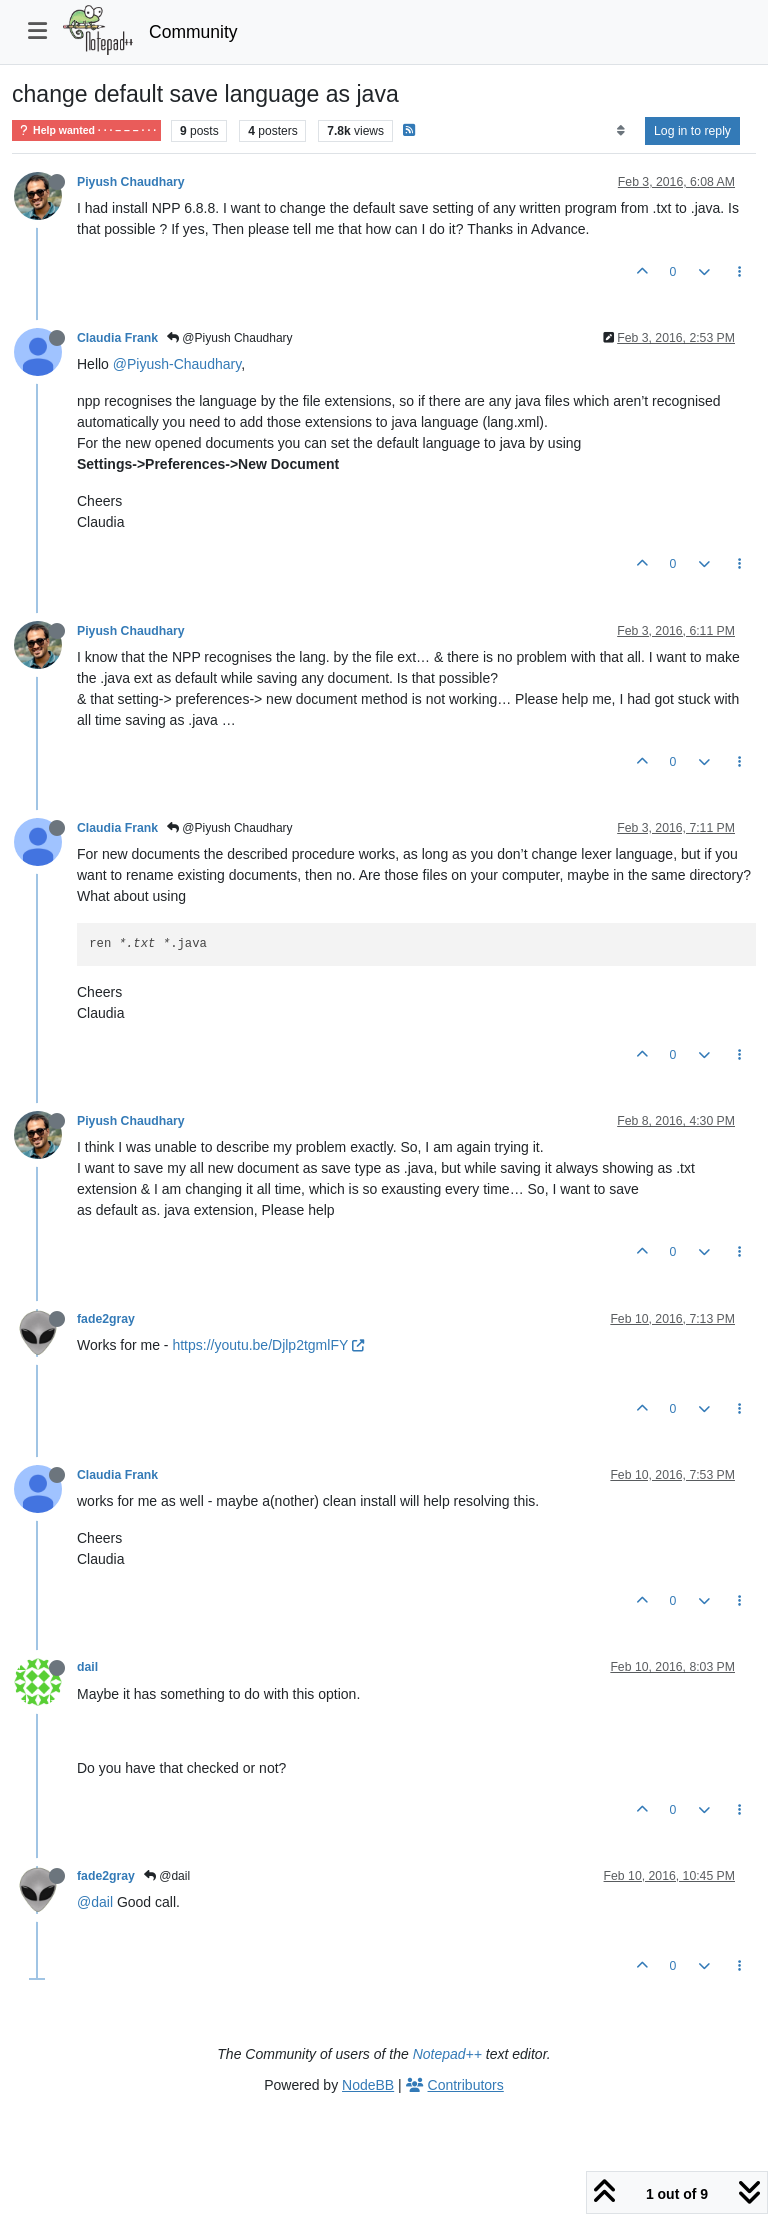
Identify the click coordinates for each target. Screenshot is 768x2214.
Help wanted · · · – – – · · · (86, 130)
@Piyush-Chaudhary (177, 364)
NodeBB (368, 2085)
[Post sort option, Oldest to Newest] (620, 131)
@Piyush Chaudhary (230, 338)
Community (193, 32)
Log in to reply (692, 131)
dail (87, 1667)
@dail (167, 1876)
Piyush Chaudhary (131, 182)
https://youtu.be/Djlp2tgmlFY (268, 1345)
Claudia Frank (117, 338)
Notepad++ (447, 2054)
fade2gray (106, 1319)
